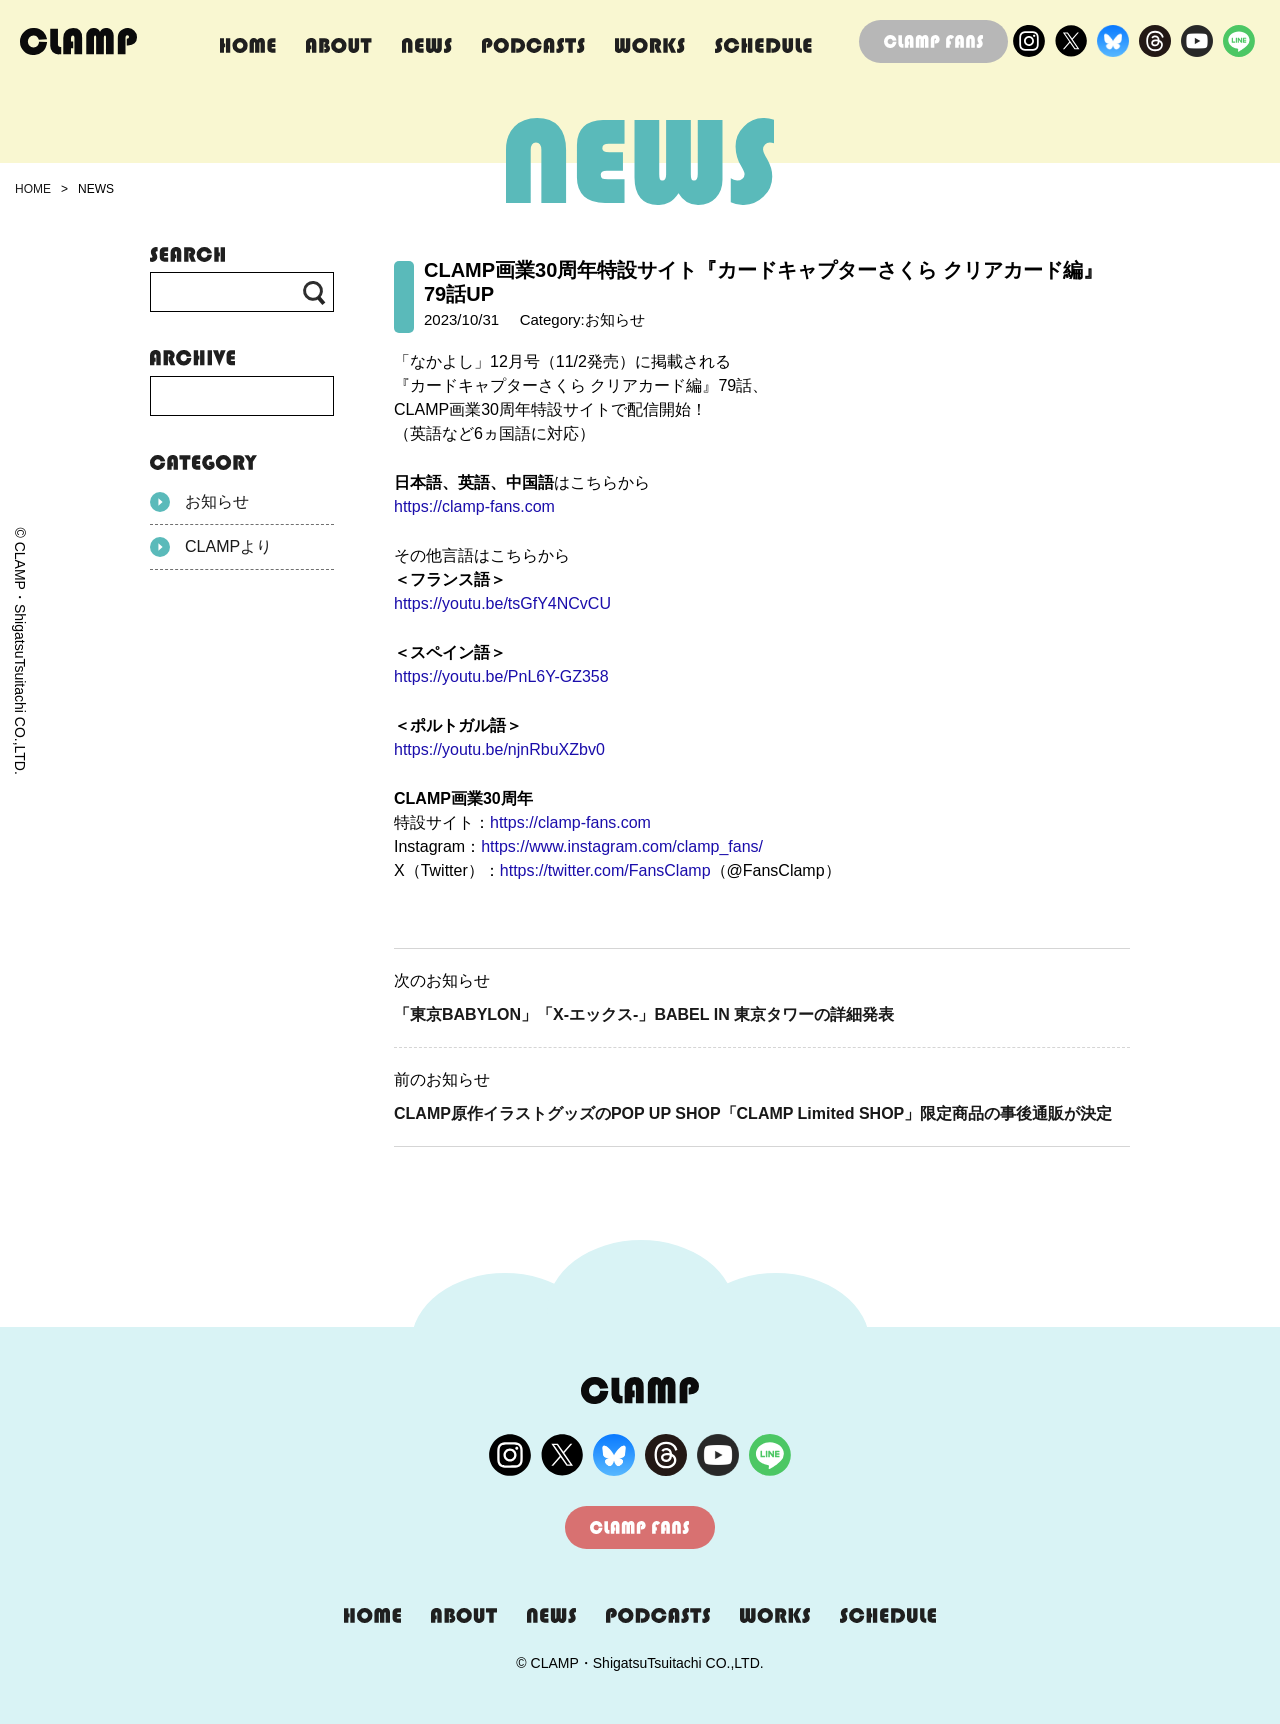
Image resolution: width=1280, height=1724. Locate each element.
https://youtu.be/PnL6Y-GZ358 (501, 676)
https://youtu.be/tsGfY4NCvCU (502, 603)
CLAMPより (211, 547)
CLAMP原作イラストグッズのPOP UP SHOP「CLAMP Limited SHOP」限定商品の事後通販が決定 (753, 1113)
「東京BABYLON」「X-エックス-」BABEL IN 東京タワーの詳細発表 (644, 1014)
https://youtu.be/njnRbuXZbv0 (499, 749)
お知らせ (199, 502)
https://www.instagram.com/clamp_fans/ (622, 846)
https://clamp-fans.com (474, 506)
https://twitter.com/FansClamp (605, 870)
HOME (33, 189)
